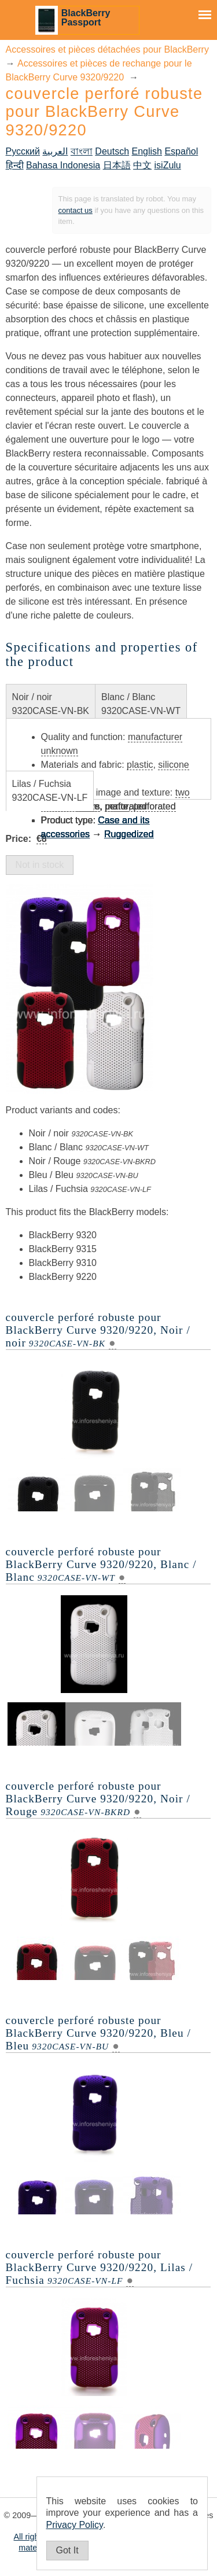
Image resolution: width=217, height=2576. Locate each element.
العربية (55, 151)
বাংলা (82, 151)
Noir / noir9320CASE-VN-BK (50, 704)
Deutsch (112, 151)
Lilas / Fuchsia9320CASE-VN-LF (50, 791)
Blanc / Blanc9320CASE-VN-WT (141, 704)
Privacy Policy (74, 2525)
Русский (23, 151)
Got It (67, 2550)
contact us (75, 210)
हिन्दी (15, 165)
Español (181, 151)
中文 (142, 165)
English (146, 151)
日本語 (117, 165)
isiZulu (168, 165)
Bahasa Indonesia (63, 165)
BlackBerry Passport (86, 17)
